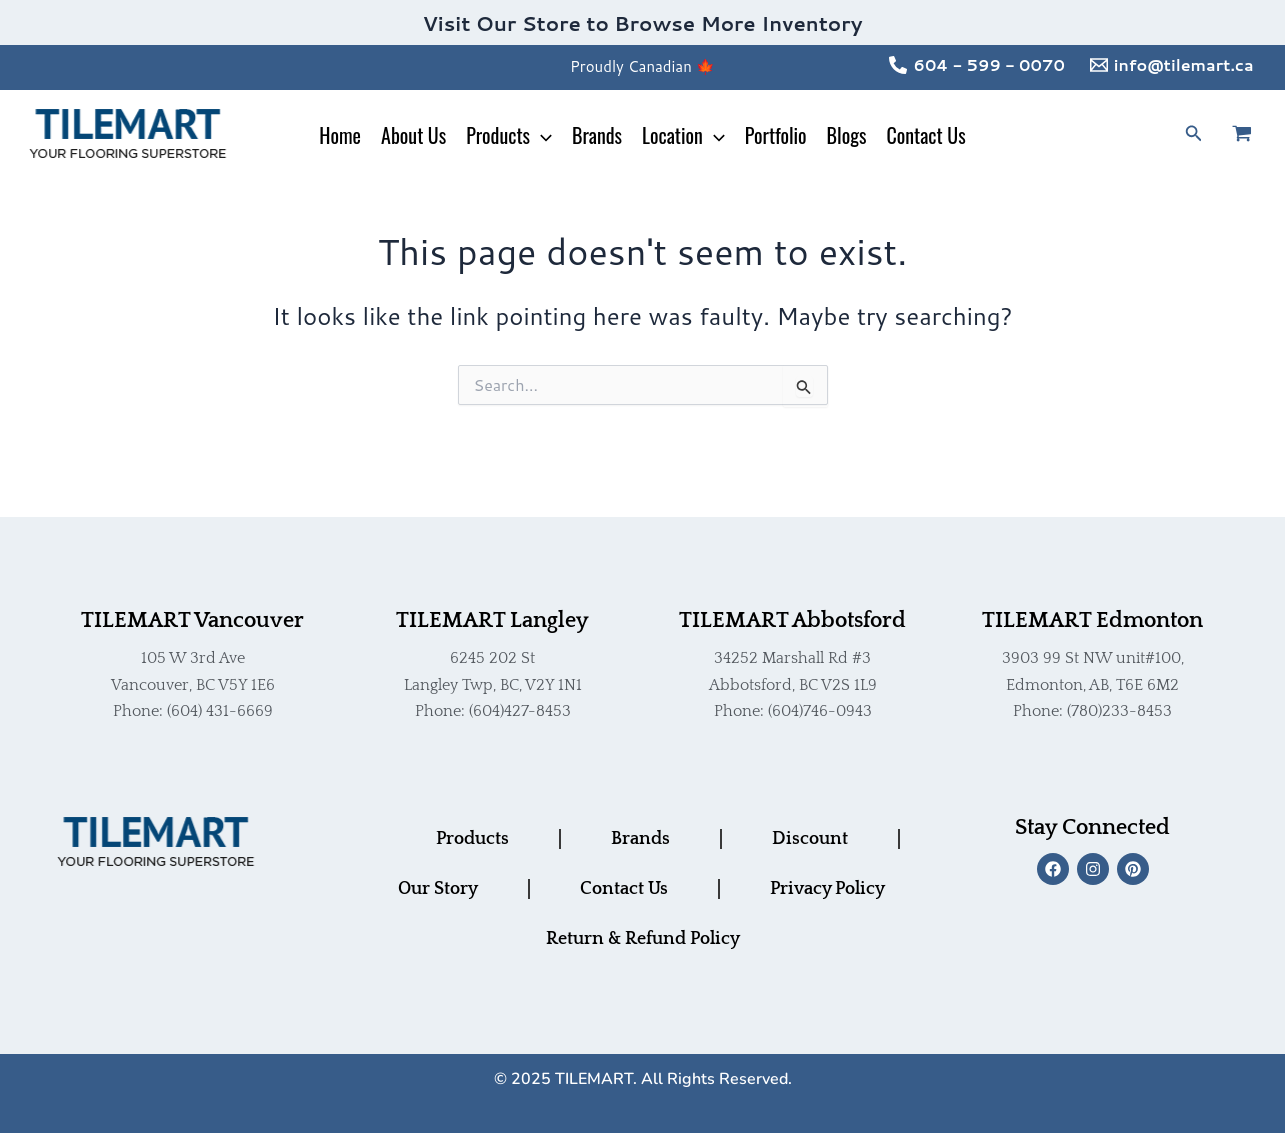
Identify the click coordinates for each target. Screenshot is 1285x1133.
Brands (597, 135)
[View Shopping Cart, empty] (1254, 135)
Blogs (847, 135)
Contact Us (925, 135)
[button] (1194, 134)
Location (683, 135)
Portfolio (776, 135)
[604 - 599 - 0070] (977, 65)
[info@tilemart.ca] (1171, 65)
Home (340, 135)
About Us (413, 135)
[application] (541, 135)
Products (509, 135)
